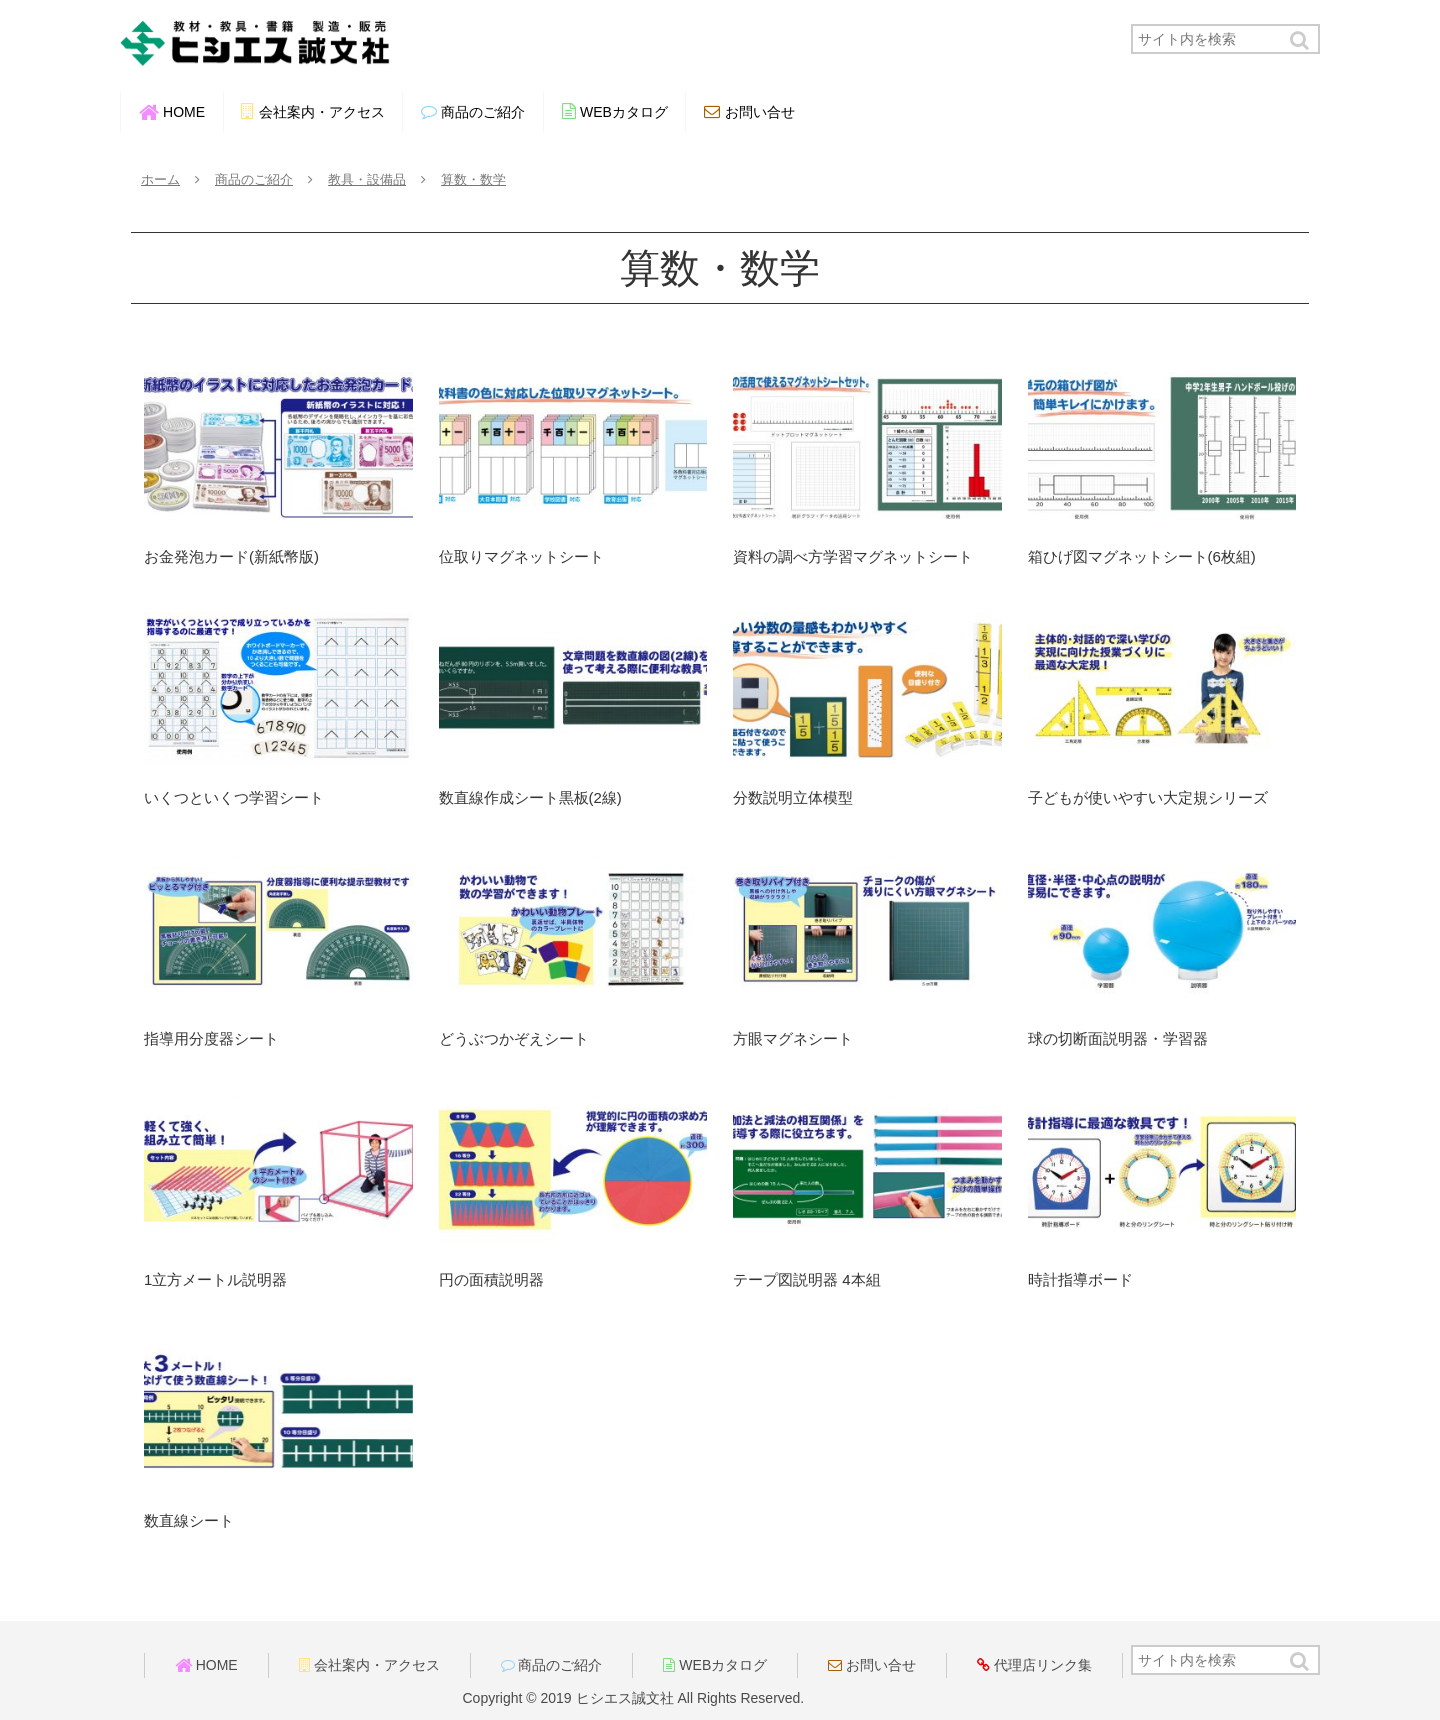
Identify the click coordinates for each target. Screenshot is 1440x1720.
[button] (1301, 40)
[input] (1225, 39)
